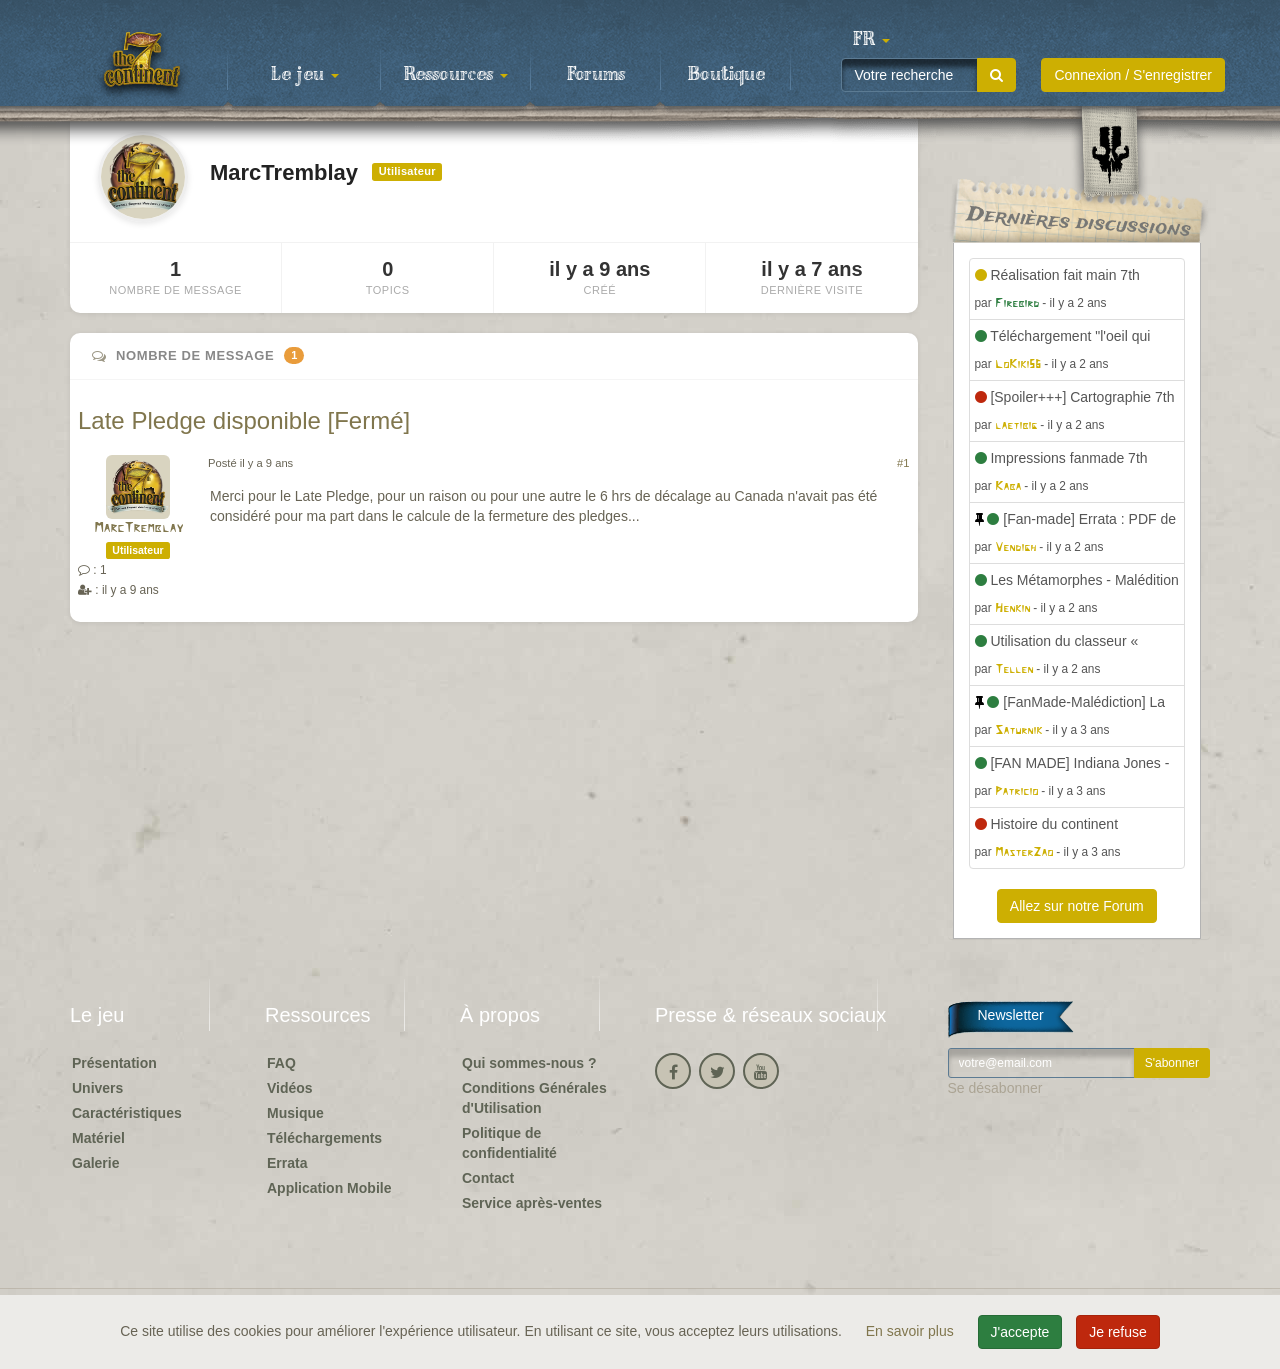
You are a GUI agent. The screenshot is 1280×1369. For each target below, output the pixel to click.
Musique (295, 1113)
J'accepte (1020, 1332)
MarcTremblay (138, 528)
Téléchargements (324, 1138)
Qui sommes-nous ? (529, 1063)
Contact (488, 1178)
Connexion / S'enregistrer (1133, 75)
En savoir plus (912, 1331)
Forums (596, 75)
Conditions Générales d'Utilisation (534, 1098)
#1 (903, 463)
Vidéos (290, 1088)
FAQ (281, 1063)
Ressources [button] (456, 75)
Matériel (98, 1138)
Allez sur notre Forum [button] (1077, 906)
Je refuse (1118, 1332)
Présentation (114, 1063)
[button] (871, 40)
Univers (97, 1088)
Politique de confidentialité (509, 1143)
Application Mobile (329, 1188)
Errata (287, 1163)
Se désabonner (995, 1088)
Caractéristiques (127, 1113)
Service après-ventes (532, 1203)
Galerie (95, 1163)
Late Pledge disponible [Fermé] (244, 420)
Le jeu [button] (305, 75)
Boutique (726, 75)
